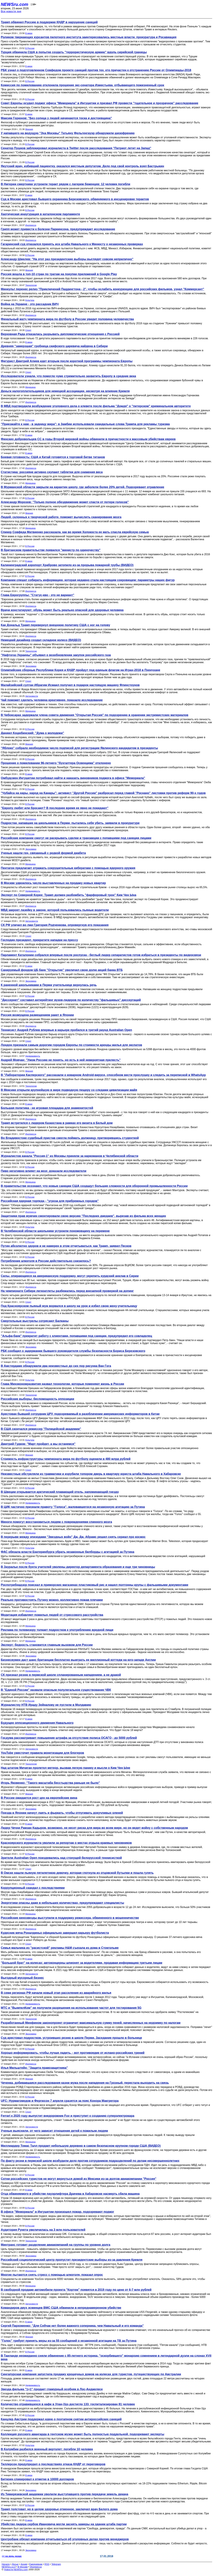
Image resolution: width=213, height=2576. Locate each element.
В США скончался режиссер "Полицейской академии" (41, 1429)
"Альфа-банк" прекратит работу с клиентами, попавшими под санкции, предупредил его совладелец (76, 1336)
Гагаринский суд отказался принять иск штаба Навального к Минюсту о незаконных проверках (72, 244)
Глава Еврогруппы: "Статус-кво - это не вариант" (37, 595)
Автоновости (31, 696)
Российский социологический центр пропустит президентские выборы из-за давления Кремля (71, 2259)
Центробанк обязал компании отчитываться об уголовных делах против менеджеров (65, 2539)
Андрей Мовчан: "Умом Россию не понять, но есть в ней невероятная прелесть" (61, 1060)
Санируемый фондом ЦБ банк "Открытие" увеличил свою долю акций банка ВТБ (62, 970)
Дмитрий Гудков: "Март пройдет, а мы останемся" (38, 1444)
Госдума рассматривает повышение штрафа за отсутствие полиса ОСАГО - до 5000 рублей (69, 1737)
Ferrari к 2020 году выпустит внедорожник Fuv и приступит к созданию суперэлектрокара (67, 2115)
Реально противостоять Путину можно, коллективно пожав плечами (52, 1600)
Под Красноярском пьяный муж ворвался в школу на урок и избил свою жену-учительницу (69, 1306)
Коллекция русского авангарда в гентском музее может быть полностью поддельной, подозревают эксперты (82, 2434)
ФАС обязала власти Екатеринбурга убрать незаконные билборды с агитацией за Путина (67, 1552)
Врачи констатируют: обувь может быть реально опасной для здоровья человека (62, 610)
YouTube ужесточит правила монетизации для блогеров (42, 1752)
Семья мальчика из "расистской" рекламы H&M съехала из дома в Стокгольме (60, 1947)
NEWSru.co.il (8, 2567)
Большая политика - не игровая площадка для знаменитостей (47, 1108)
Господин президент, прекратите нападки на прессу (39, 940)
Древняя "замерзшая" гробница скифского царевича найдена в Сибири (54, 346)
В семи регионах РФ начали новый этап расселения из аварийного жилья (56, 1992)
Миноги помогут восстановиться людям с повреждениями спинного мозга (56, 1522)
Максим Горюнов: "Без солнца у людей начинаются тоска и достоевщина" (56, 118)
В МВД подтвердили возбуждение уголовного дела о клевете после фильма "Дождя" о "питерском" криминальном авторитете (96, 406)
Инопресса (30, 225)
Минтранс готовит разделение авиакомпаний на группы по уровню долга (55, 2244)
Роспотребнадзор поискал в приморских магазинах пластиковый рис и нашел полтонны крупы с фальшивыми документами (94, 1585)
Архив (24, 2564)
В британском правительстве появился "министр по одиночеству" (51, 550)
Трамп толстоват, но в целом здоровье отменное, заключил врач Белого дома (59, 2509)
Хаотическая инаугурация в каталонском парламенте (40, 214)
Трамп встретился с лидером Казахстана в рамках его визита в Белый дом (57, 1123)
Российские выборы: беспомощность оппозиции (37, 1399)
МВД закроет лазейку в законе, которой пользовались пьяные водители (55, 910)
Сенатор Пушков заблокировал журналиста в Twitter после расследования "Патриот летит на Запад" (76, 148)
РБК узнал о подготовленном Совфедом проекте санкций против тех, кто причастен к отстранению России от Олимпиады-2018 (96, 70)
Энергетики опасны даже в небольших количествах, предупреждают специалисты (62, 1902)
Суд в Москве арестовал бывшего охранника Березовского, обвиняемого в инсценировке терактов (75, 199)
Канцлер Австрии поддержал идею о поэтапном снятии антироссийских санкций (61, 2419)
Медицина (30, 387)
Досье (15, 2564)
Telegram (56, 2564)
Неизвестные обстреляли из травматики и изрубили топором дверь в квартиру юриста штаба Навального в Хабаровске (91, 1474)
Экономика (30, 666)
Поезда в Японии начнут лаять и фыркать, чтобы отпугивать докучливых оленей (62, 1812)
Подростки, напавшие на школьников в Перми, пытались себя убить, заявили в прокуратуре (70, 823)
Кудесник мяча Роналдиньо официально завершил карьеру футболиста (55, 1932)
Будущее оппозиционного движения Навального (37, 1722)
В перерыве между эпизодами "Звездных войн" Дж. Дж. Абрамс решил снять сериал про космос (73, 1537)
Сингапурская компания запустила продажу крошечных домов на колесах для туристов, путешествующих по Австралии (91, 2374)
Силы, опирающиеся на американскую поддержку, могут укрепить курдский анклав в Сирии (70, 1276)
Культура (29, 300)
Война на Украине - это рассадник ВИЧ (30, 304)
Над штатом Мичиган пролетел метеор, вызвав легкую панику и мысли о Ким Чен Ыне (65, 1767)
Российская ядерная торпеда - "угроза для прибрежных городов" (50, 1201)
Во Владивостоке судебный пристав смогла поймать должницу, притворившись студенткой (70, 1138)
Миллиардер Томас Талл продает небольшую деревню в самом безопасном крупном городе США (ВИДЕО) (81, 2145)
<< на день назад (11, 2556)
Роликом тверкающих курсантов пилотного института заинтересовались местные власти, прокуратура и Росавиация (88, 37)
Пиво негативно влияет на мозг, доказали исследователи (43, 1171)
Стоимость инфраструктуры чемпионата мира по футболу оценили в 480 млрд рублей (65, 1459)
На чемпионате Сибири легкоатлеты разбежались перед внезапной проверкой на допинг (67, 1291)
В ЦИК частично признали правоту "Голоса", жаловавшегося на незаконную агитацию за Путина (73, 1507)
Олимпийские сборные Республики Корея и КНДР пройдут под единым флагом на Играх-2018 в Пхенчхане (80, 670)
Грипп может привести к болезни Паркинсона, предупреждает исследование (58, 229)
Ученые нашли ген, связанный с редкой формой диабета (43, 853)
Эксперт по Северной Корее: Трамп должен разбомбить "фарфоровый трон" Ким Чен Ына (68, 895)
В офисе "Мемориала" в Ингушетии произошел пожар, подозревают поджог (57, 2211)
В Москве (23, 2567)
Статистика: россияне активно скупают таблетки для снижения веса (52, 472)
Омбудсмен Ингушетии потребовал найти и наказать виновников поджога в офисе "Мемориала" (73, 778)
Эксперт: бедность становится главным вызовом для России (47, 1645)
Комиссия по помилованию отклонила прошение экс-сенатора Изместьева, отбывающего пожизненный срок (82, 85)
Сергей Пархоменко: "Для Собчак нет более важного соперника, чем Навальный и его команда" (72, 2325)
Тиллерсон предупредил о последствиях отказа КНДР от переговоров (53, 2464)
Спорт (28, 330)
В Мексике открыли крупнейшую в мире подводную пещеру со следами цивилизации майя (69, 1090)
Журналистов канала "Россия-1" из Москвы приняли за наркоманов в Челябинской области (69, 1156)
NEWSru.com (14, 4)
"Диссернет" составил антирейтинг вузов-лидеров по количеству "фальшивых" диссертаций (71, 1000)
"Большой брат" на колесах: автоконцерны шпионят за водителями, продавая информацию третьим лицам (81, 1962)
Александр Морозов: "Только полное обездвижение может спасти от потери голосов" (65, 502)
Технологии (31, 285)
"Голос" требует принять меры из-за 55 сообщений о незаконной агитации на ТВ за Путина (68, 2340)
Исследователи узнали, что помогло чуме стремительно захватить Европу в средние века (68, 376)
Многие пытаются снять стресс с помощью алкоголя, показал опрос (52, 2274)
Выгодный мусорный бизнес (22, 1977)
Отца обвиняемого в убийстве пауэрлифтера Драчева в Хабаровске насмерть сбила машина (70, 2193)
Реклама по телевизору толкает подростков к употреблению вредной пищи (57, 1630)
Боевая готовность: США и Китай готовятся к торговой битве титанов (53, 457)
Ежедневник (35, 2564)
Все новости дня (11, 11)
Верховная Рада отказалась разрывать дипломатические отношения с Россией (60, 334)
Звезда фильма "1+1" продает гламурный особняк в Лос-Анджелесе (52, 2389)
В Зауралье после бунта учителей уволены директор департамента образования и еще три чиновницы (78, 1567)
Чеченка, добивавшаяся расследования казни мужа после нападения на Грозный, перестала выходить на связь (85, 2082)
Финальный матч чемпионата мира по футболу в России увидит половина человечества (67, 319)
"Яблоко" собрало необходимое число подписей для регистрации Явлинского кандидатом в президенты (79, 748)
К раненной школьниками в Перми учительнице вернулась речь (49, 985)
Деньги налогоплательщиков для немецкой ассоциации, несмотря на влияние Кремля (65, 391)
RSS (46, 2564)
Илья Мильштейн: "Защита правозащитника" (34, 2067)
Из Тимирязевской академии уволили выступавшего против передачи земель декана (64, 2494)
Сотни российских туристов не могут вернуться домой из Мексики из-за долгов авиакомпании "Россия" (78, 2178)
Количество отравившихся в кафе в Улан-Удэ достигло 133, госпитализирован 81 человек (68, 2404)
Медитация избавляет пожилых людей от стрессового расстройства (52, 1615)
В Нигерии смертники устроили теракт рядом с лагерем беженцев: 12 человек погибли (65, 184)
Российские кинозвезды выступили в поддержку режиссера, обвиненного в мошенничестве (70, 1917)
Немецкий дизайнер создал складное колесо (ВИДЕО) (41, 640)
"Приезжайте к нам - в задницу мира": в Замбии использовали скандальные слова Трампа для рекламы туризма (85, 424)
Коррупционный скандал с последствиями (33, 1887)
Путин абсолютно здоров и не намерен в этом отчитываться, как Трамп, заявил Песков (66, 1246)
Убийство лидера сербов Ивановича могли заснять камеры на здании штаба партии (64, 2524)
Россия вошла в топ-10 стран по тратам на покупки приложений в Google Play (59, 274)
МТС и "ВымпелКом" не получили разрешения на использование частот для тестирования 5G (71, 2007)
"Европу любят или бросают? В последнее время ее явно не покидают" (54, 808)
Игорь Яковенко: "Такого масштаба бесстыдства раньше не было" (50, 1782)
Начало (6, 2564)
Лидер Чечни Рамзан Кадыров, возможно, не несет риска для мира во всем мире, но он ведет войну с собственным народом (94, 1827)
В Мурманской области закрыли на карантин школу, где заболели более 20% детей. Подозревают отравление (82, 487)
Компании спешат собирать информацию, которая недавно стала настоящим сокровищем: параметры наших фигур (88, 580)
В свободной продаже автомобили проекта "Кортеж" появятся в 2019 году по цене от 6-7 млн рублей (76, 2289)
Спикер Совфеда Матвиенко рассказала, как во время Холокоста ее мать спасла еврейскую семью (75, 532)
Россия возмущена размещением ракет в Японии (37, 1015)
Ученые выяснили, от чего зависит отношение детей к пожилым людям (54, 2130)
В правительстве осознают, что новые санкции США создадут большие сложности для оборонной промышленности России (94, 1186)
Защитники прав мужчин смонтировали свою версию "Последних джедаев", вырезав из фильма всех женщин (83, 1216)
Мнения (29, 129)
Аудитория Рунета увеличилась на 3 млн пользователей (43, 2229)
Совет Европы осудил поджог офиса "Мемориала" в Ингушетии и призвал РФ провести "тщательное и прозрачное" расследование (99, 103)
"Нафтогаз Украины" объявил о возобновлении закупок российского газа (56, 655)
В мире (28, 33)
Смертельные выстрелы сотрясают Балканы (35, 1321)
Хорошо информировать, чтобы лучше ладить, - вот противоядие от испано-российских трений (72, 2052)
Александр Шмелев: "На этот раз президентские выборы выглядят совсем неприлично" (67, 259)
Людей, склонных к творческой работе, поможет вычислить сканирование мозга (61, 517)
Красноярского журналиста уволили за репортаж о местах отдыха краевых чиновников (66, 1842)
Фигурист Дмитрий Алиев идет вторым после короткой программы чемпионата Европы (66, 361)
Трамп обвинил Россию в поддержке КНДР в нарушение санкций (49, 22)
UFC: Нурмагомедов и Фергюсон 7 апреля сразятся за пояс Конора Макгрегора (60, 2100)
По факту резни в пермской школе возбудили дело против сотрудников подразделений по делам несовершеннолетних (90, 2160)
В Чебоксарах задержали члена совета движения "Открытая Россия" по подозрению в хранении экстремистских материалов (94, 715)
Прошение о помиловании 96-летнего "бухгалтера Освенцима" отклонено (56, 763)
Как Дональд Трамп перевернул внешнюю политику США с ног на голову (55, 625)
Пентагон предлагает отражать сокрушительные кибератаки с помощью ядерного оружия (68, 868)
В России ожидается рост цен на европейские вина (39, 1797)
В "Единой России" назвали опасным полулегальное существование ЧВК (56, 1690)
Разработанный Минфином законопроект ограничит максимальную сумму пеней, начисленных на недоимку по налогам (91, 2022)
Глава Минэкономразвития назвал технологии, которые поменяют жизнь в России (62, 1384)
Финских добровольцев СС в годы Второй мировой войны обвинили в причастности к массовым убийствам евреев (88, 439)
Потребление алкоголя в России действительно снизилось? (46, 1261)
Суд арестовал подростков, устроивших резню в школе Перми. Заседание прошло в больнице (71, 2037)
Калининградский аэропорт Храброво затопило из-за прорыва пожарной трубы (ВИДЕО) (67, 565)
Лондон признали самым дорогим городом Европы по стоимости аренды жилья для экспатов (71, 1045)
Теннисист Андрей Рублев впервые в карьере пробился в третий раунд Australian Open (66, 1030)
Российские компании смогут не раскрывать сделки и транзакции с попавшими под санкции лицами (76, 838)
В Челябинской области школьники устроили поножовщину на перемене (55, 1231)
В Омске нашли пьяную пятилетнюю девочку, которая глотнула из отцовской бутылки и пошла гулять (77, 1872)
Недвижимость (32, 891)
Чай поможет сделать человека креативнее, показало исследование (52, 700)
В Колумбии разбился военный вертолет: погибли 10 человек (47, 2449)
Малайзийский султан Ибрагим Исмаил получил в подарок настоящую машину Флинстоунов (70, 685)
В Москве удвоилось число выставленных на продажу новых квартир (53, 883)
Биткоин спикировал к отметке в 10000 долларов (37, 2479)
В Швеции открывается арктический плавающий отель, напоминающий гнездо (60, 1492)
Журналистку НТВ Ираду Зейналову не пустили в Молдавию (46, 1705)
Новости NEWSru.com (16, 2569)
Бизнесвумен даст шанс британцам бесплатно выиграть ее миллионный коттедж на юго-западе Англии (78, 1660)
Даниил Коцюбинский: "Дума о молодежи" (32, 733)
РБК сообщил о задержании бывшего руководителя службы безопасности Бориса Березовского (73, 1351)
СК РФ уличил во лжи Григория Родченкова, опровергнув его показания (54, 925)
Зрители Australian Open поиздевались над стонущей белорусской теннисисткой (61, 1857)
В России (29, 48)
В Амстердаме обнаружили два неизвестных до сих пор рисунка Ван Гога (56, 1366)
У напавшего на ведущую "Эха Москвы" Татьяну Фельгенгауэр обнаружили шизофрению (68, 133)
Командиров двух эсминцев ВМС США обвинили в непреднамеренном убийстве (61, 2307)
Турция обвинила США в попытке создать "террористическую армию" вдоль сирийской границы (74, 52)
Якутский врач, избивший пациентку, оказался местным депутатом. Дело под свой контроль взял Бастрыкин (82, 166)
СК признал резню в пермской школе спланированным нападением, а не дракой (61, 1675)
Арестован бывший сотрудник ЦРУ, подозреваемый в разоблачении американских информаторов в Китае (80, 1414)
